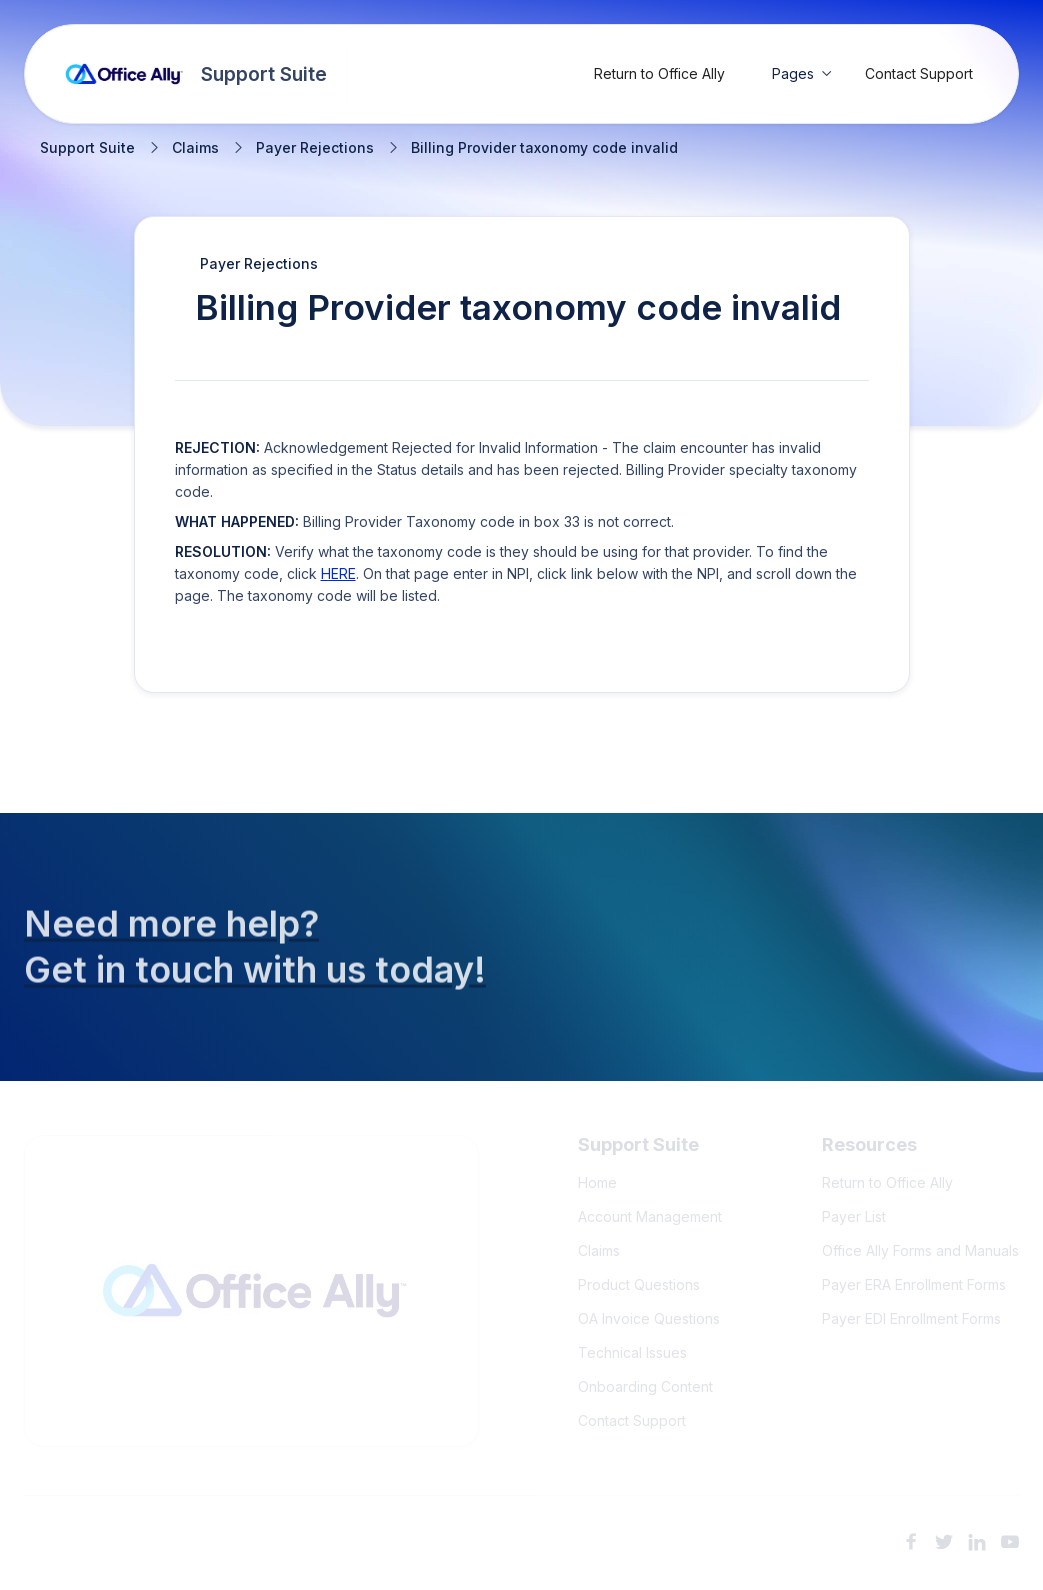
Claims (195, 148)
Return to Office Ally (659, 73)
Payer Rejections (315, 148)
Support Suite (87, 148)
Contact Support (919, 73)
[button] (802, 74)
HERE (338, 573)
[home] (196, 74)
